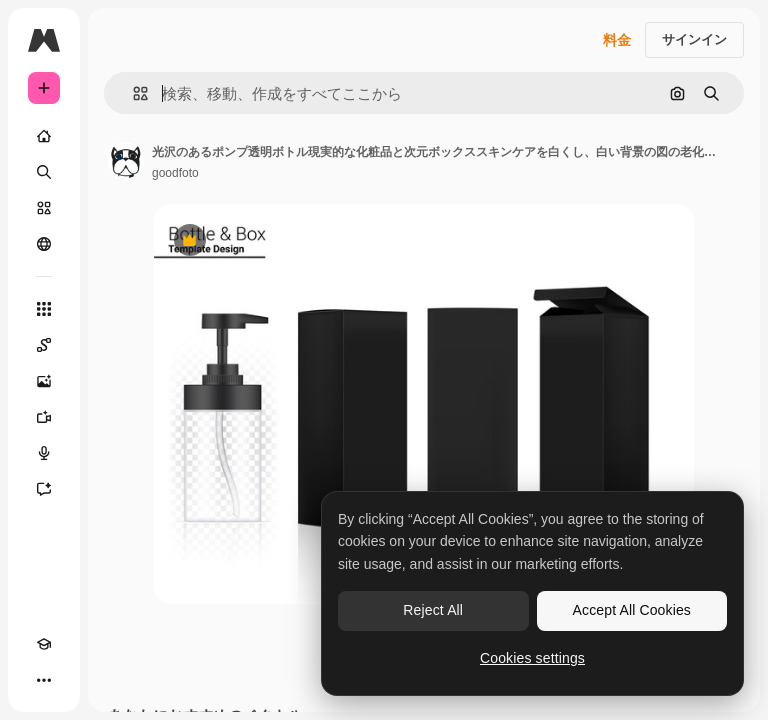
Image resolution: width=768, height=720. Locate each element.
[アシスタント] (44, 489)
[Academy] (44, 644)
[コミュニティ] (44, 244)
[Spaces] (44, 345)
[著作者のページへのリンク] (126, 160)
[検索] (44, 172)
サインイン (694, 39)
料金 (617, 40)
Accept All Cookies (632, 610)
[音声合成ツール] (44, 453)
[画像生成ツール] (44, 381)
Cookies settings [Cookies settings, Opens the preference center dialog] (532, 658)
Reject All (433, 610)
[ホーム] (44, 136)
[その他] (44, 680)
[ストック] (44, 208)
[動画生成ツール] (44, 417)
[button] (132, 93)
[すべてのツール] (44, 309)
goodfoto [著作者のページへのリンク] (175, 173)
